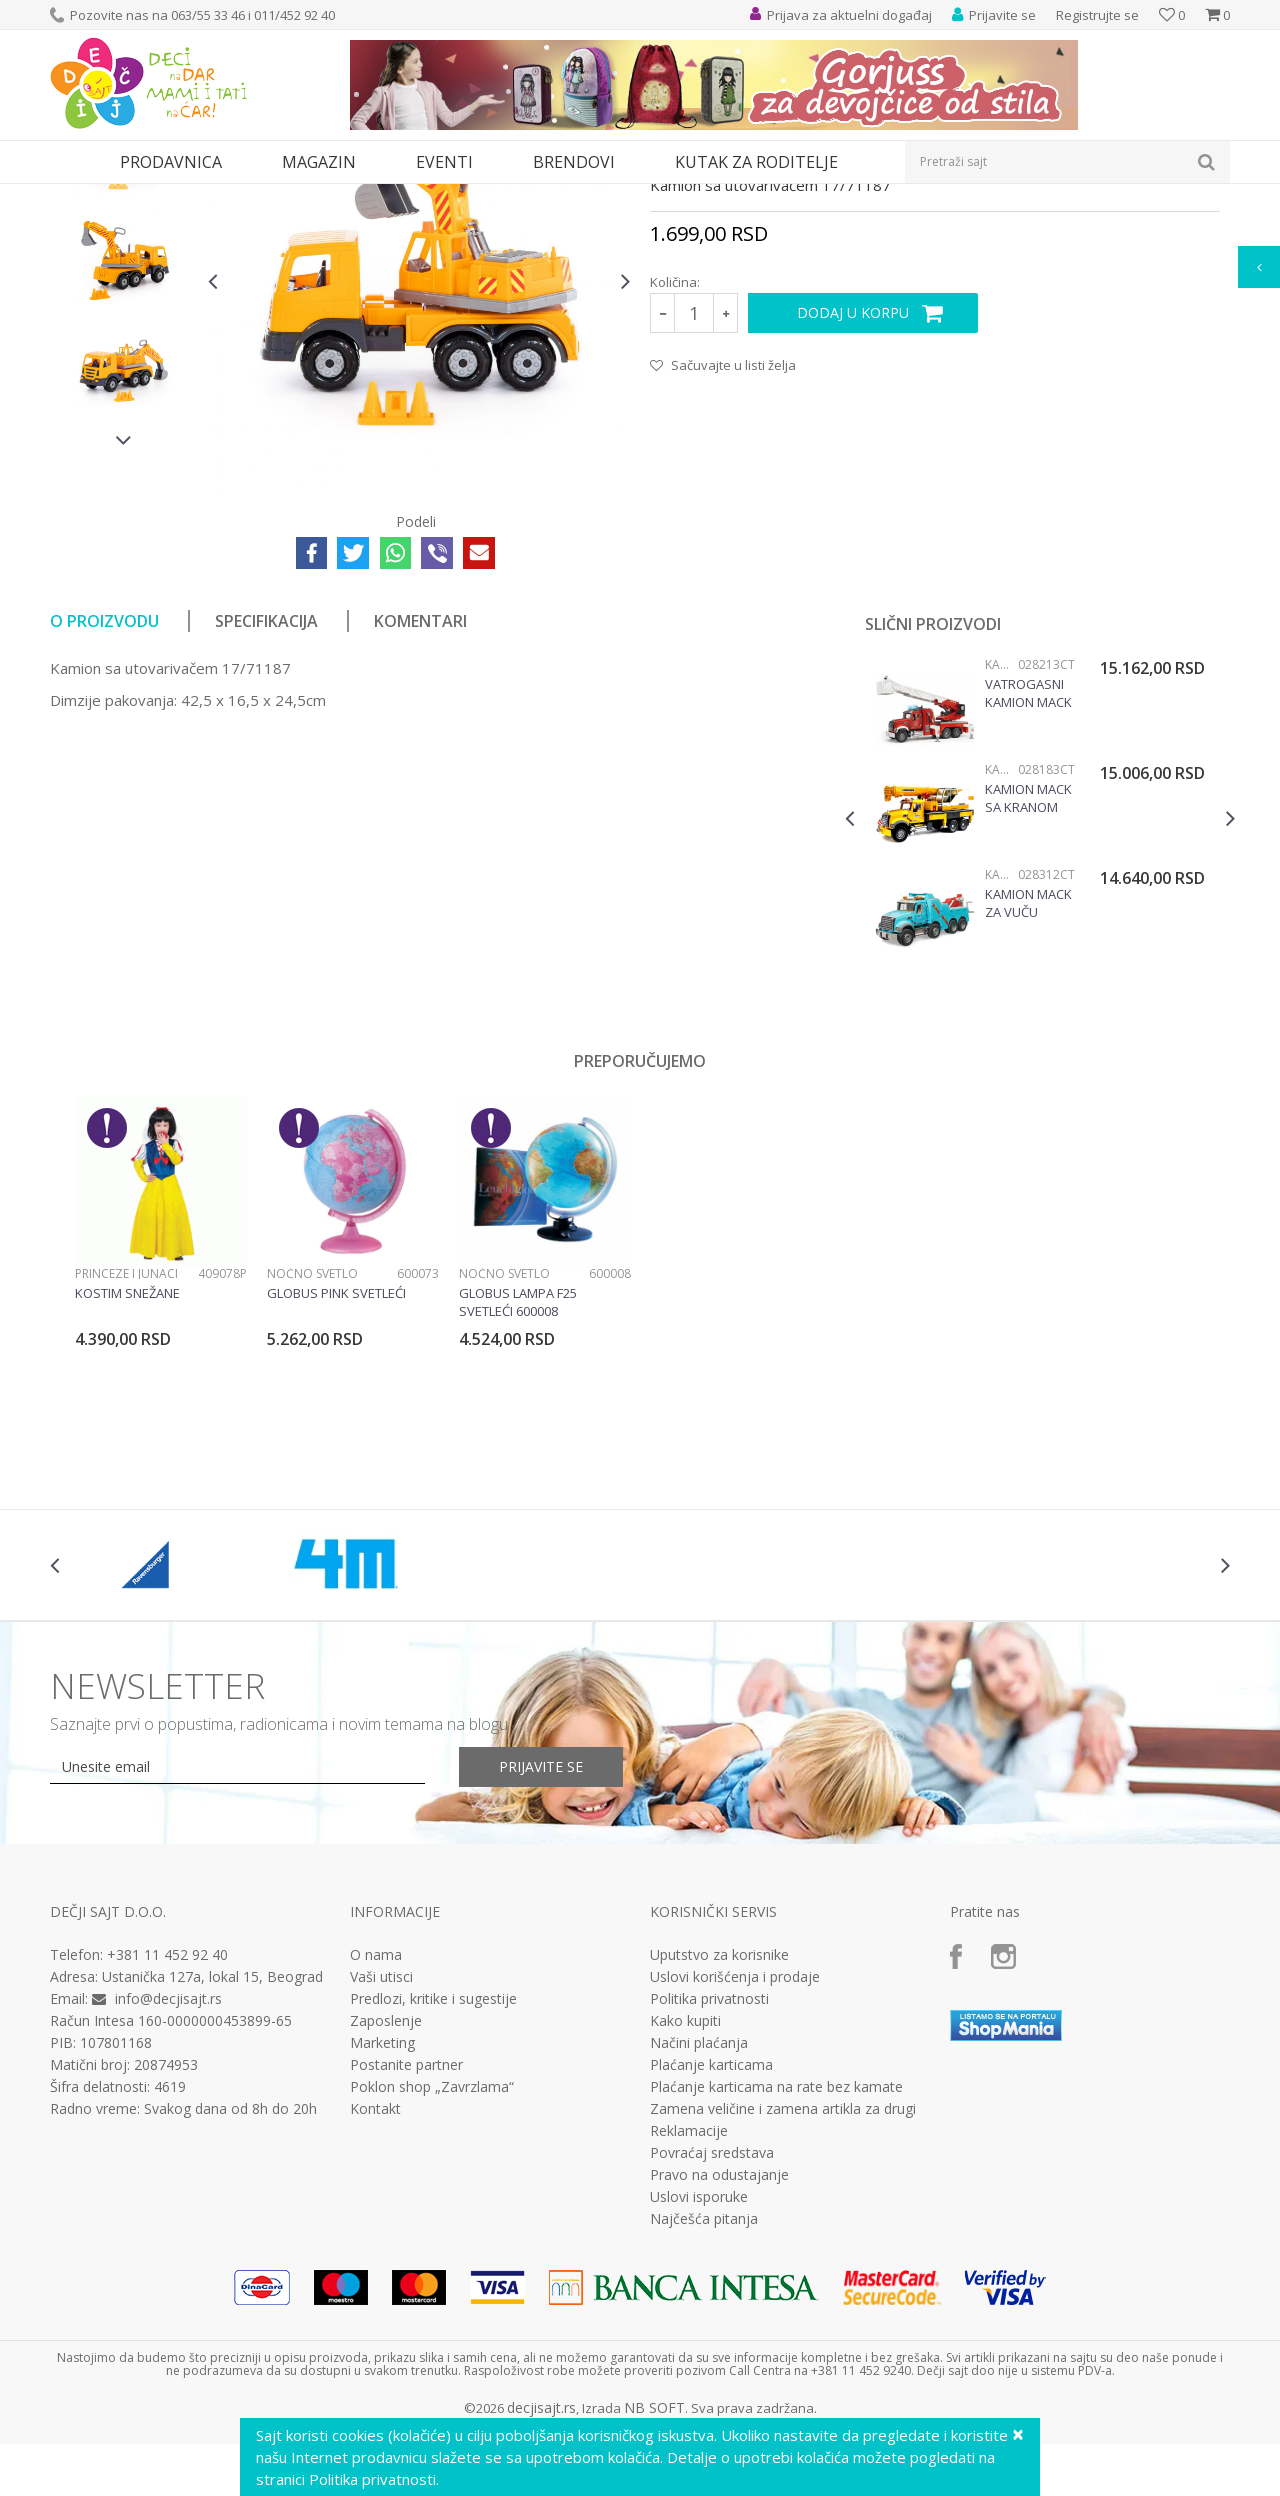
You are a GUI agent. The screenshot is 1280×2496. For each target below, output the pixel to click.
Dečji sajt (75, 196)
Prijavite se (541, 1950)
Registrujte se (1097, 15)
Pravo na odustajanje (719, 2359)
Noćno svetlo (312, 1457)
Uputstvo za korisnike (719, 2139)
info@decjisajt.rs (168, 2182)
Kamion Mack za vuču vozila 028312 (1029, 1087)
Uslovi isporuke (699, 2381)
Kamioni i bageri (515, 196)
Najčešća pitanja (704, 2403)
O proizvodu (104, 805)
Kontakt (375, 2293)
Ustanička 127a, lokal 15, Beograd (212, 2160)
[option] (124, 337)
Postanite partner (406, 2249)
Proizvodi (142, 196)
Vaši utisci (381, 2161)
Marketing (382, 2227)
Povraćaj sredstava (712, 2337)
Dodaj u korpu (853, 496)
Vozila (438, 196)
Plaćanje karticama (711, 2249)
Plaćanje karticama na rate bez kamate (776, 2271)
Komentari (420, 805)
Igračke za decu (227, 196)
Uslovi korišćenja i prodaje (735, 2161)
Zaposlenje (386, 2205)
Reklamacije (689, 2315)
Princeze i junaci (126, 1457)
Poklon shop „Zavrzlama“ (432, 2271)
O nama (376, 2139)
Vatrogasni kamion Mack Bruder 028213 (1028, 877)
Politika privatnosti (709, 2183)
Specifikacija (266, 805)
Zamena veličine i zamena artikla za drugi (783, 2293)
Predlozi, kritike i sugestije (433, 2183)
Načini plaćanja (699, 2227)
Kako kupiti (685, 2205)
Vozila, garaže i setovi (346, 196)
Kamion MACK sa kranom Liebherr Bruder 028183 (1028, 982)
